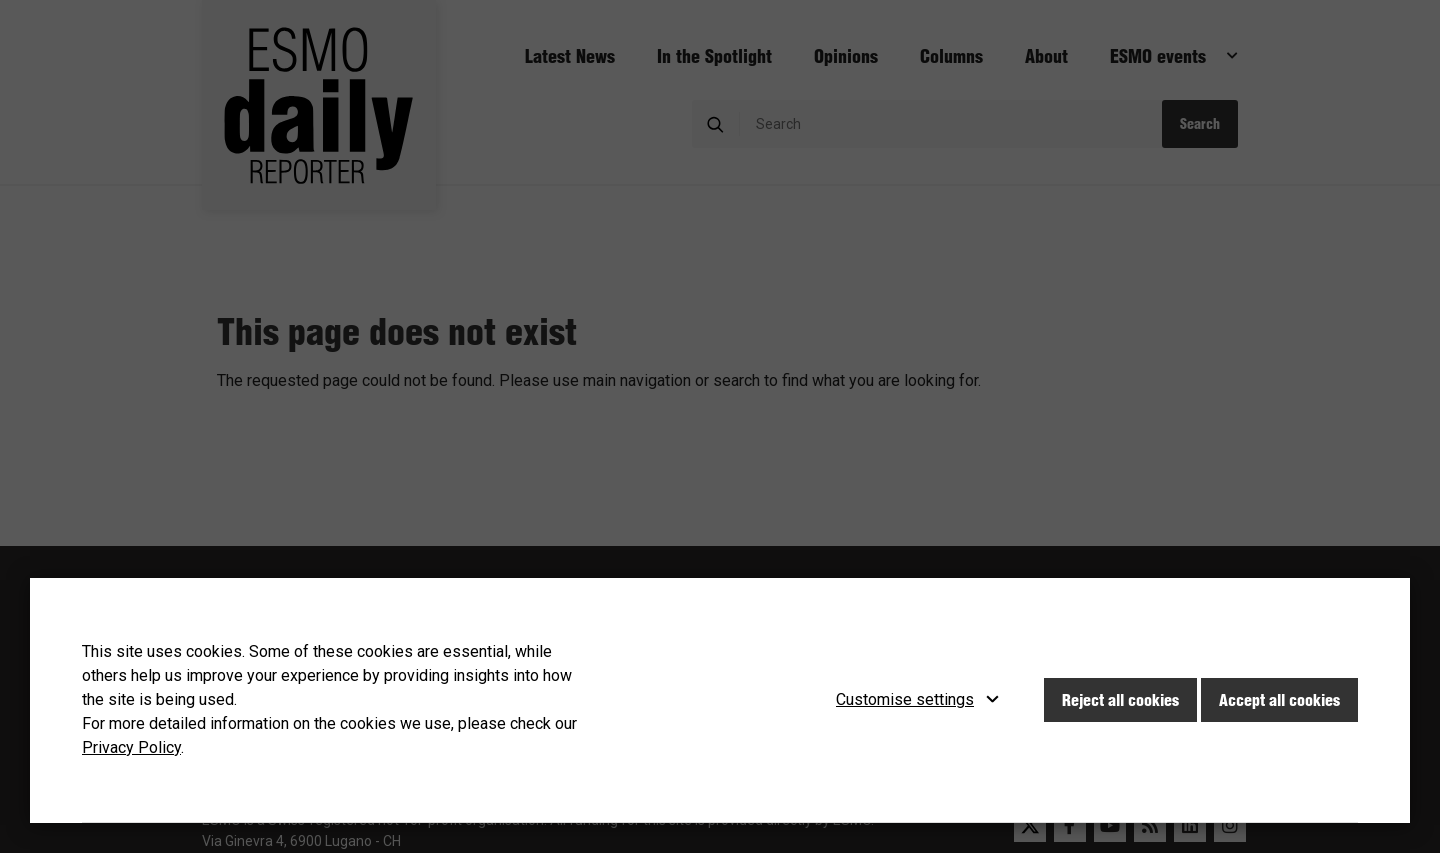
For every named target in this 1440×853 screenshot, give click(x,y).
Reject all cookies (1120, 700)
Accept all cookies (1279, 700)
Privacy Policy (131, 747)
